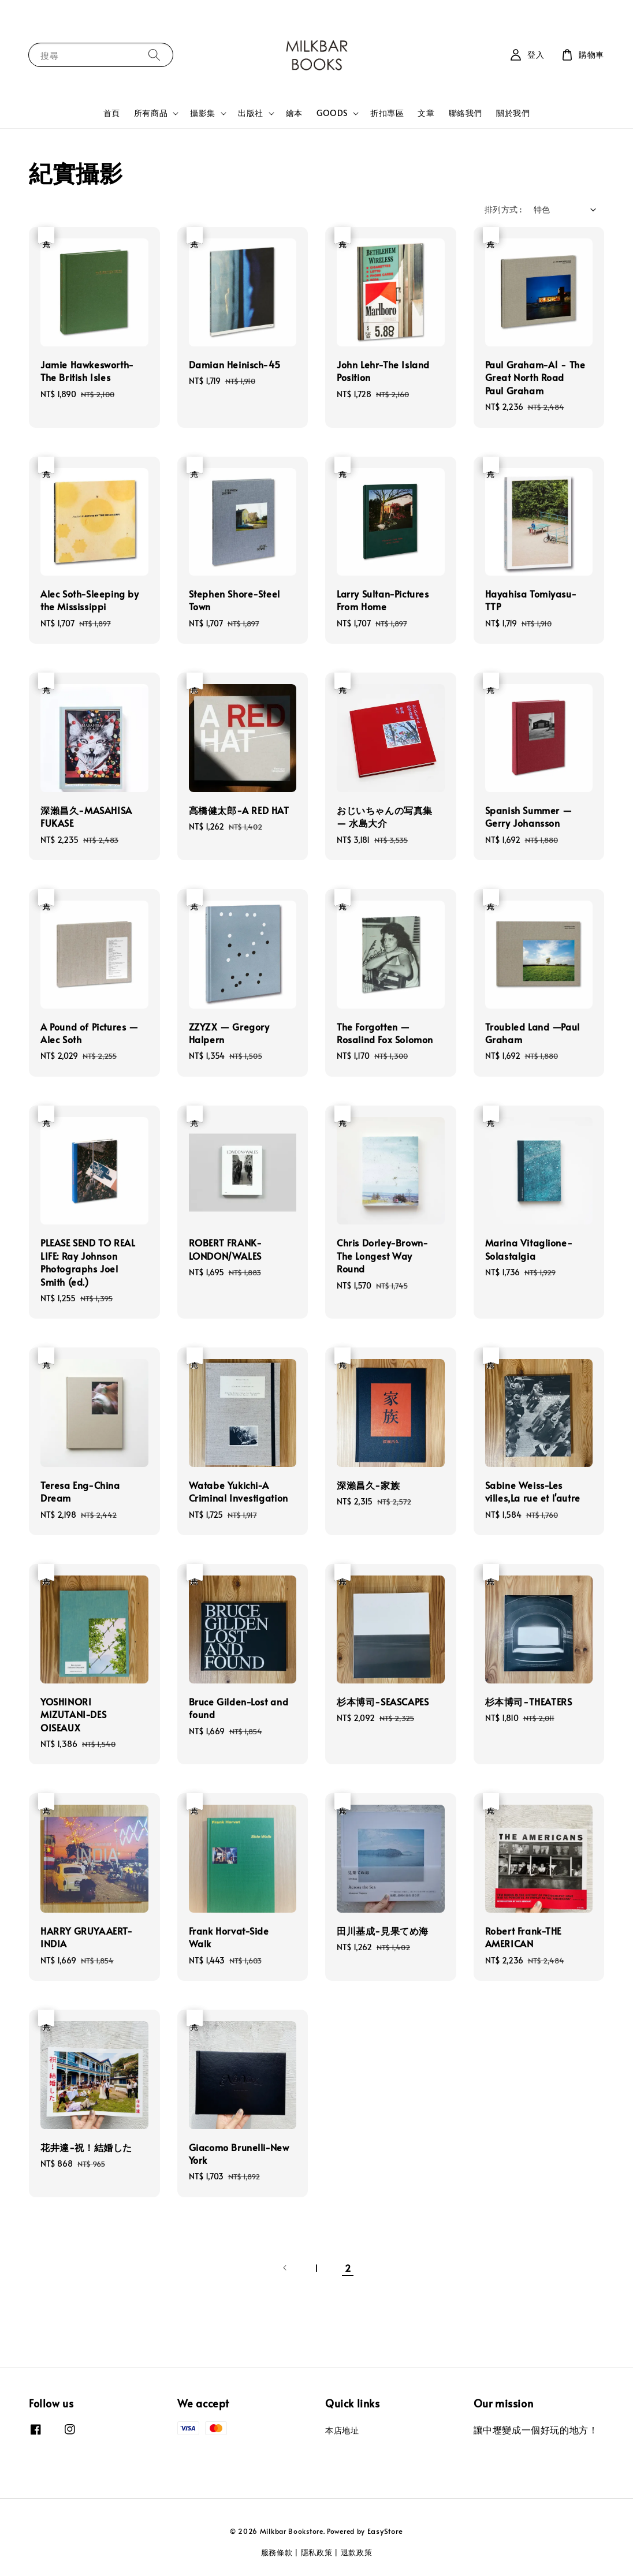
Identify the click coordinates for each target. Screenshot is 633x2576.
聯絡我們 (465, 112)
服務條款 (277, 2552)
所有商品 (150, 113)
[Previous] (285, 2267)
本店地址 (342, 2430)
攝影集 (202, 113)
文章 (426, 112)
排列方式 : (503, 209)
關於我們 (513, 112)
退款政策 (357, 2552)
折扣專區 (387, 112)
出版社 (250, 113)
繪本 (294, 112)
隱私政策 (317, 2552)
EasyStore (385, 2531)
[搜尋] (154, 54)
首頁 (111, 112)
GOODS (332, 113)
